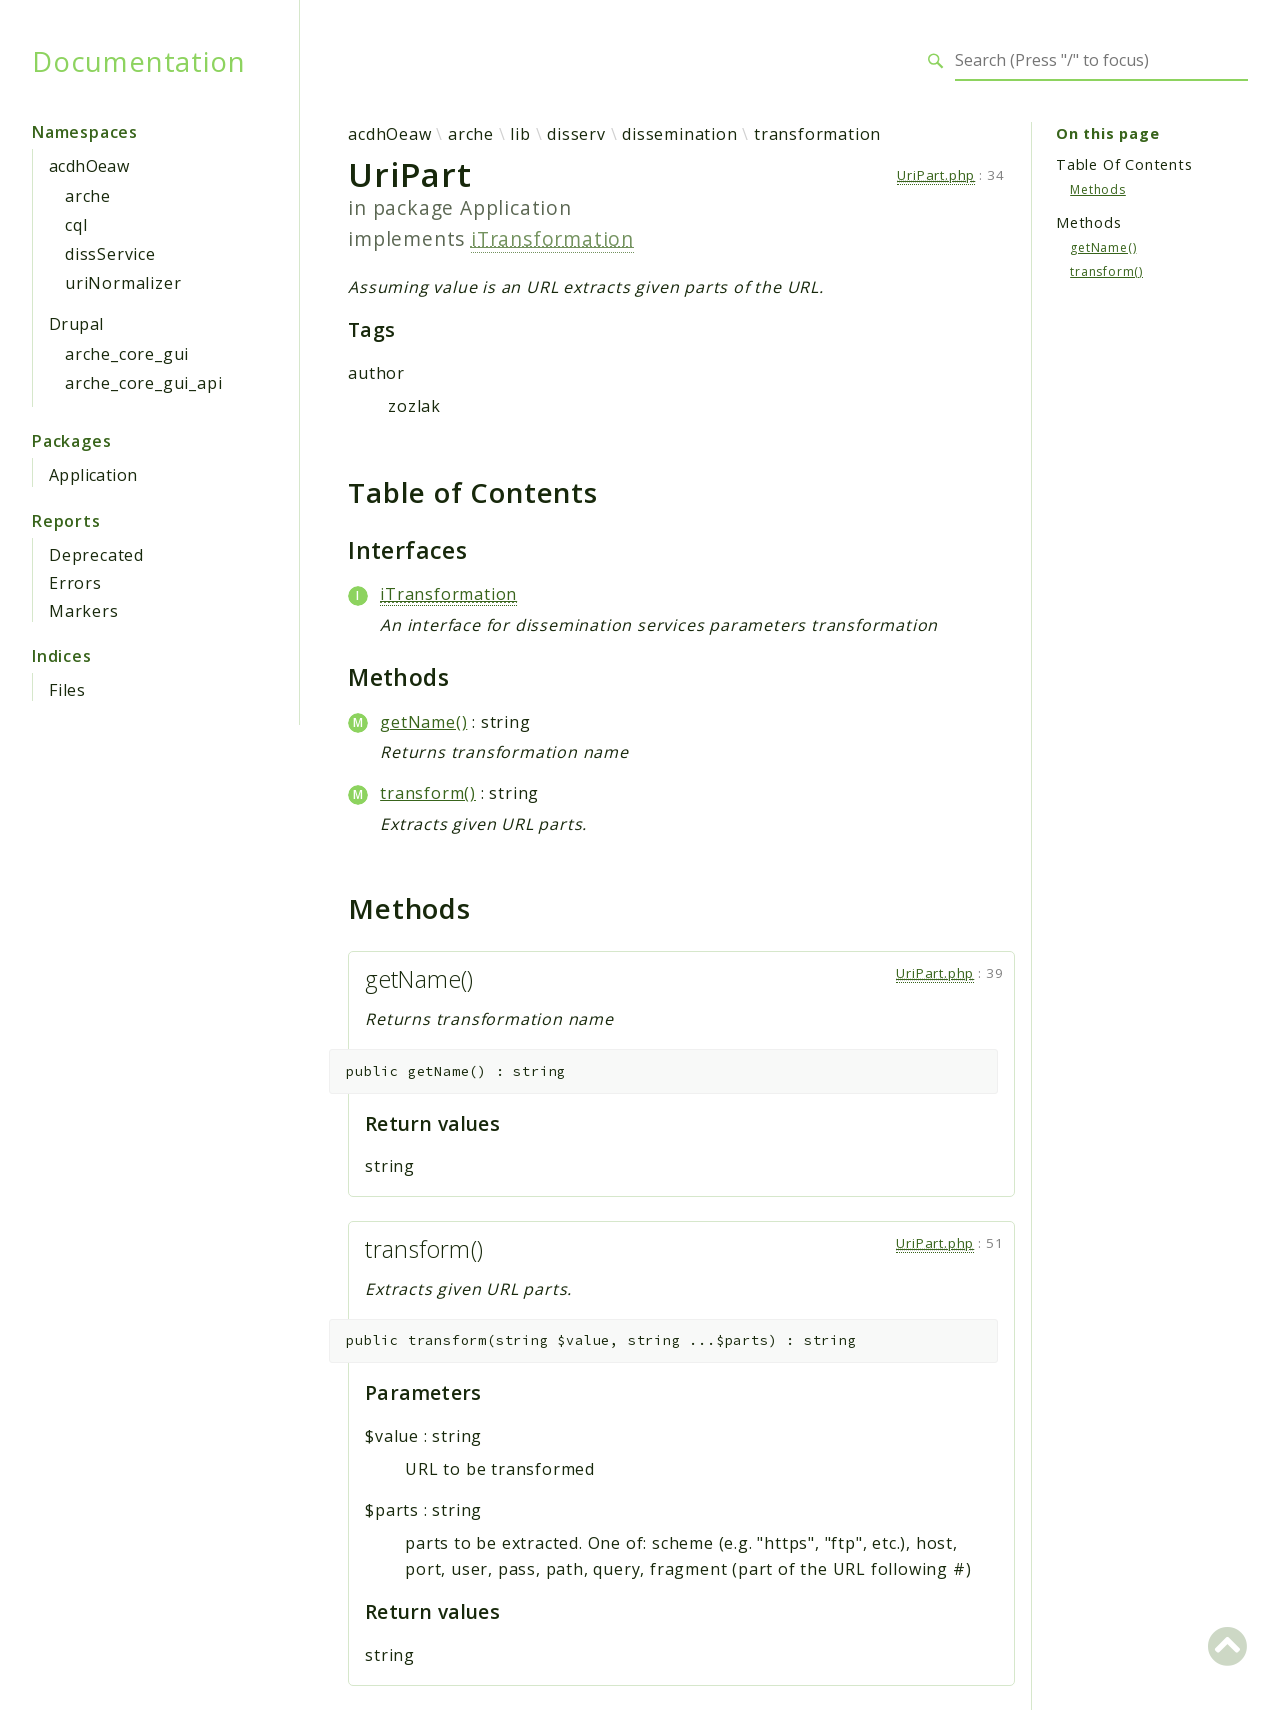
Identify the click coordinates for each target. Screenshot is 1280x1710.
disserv (576, 134)
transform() (428, 793)
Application (93, 475)
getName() (423, 722)
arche (88, 196)
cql (76, 225)
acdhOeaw (89, 166)
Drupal (76, 324)
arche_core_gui (127, 354)
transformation (817, 134)
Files (67, 690)
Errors (75, 583)
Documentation (138, 61)
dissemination (679, 134)
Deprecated (96, 555)
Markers (84, 611)
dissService (110, 254)
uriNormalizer (123, 283)
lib (520, 134)
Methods (1098, 189)
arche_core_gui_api (143, 383)
